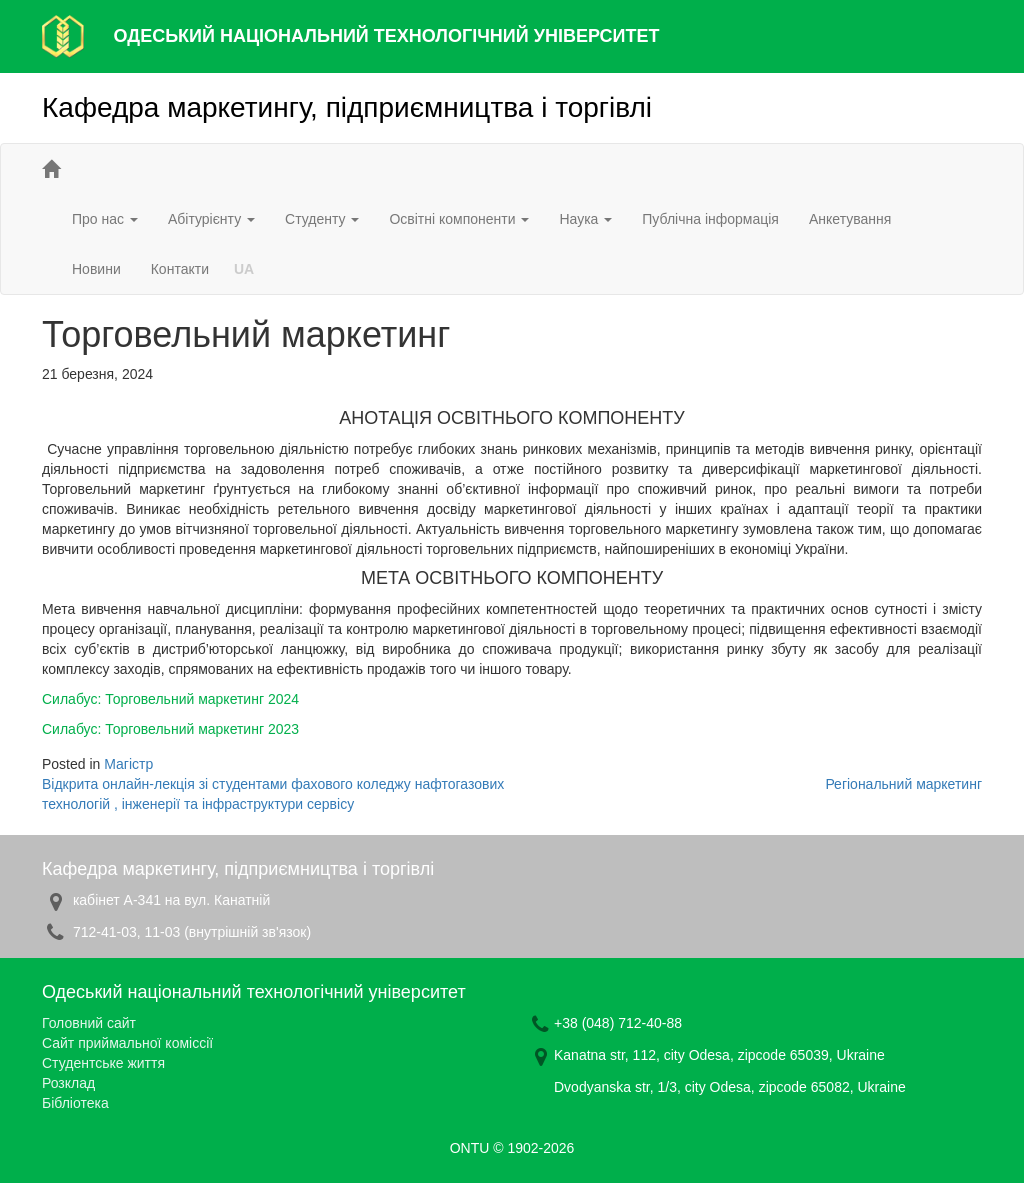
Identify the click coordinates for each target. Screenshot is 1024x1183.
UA (244, 269)
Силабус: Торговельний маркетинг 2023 (170, 729)
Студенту (322, 219)
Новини (96, 269)
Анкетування (850, 219)
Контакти (180, 269)
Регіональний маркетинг (903, 784)
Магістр (128, 764)
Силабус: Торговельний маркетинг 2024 (170, 699)
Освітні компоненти (459, 219)
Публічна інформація (710, 219)
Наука (585, 219)
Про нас (105, 219)
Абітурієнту (211, 219)
